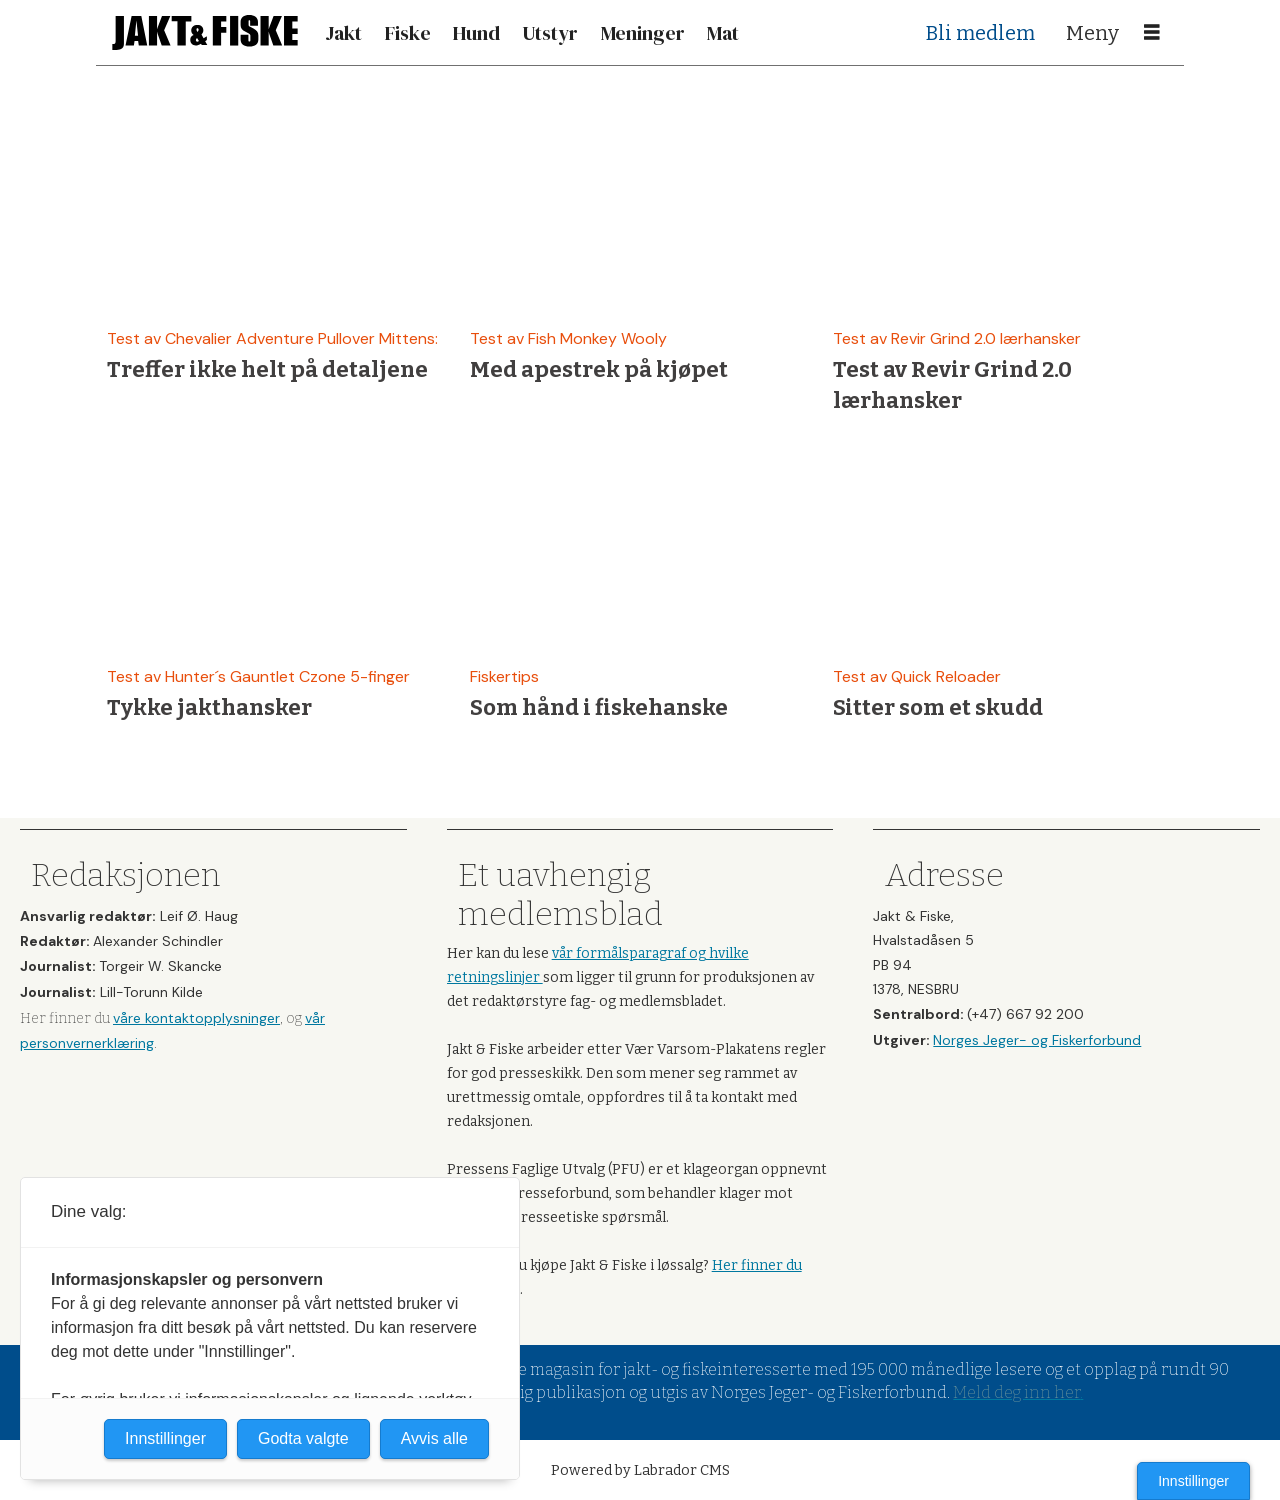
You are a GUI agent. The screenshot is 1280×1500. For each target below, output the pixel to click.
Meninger (643, 33)
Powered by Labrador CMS (640, 1470)
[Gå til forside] (205, 32)
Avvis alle (434, 1438)
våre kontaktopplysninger (196, 1018)
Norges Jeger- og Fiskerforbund (1037, 1040)
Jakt (343, 33)
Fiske (408, 33)
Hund (476, 33)
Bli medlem (980, 33)
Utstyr (550, 33)
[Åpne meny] (1152, 33)
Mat (723, 33)
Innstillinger (1193, 1481)
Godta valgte (303, 1438)
